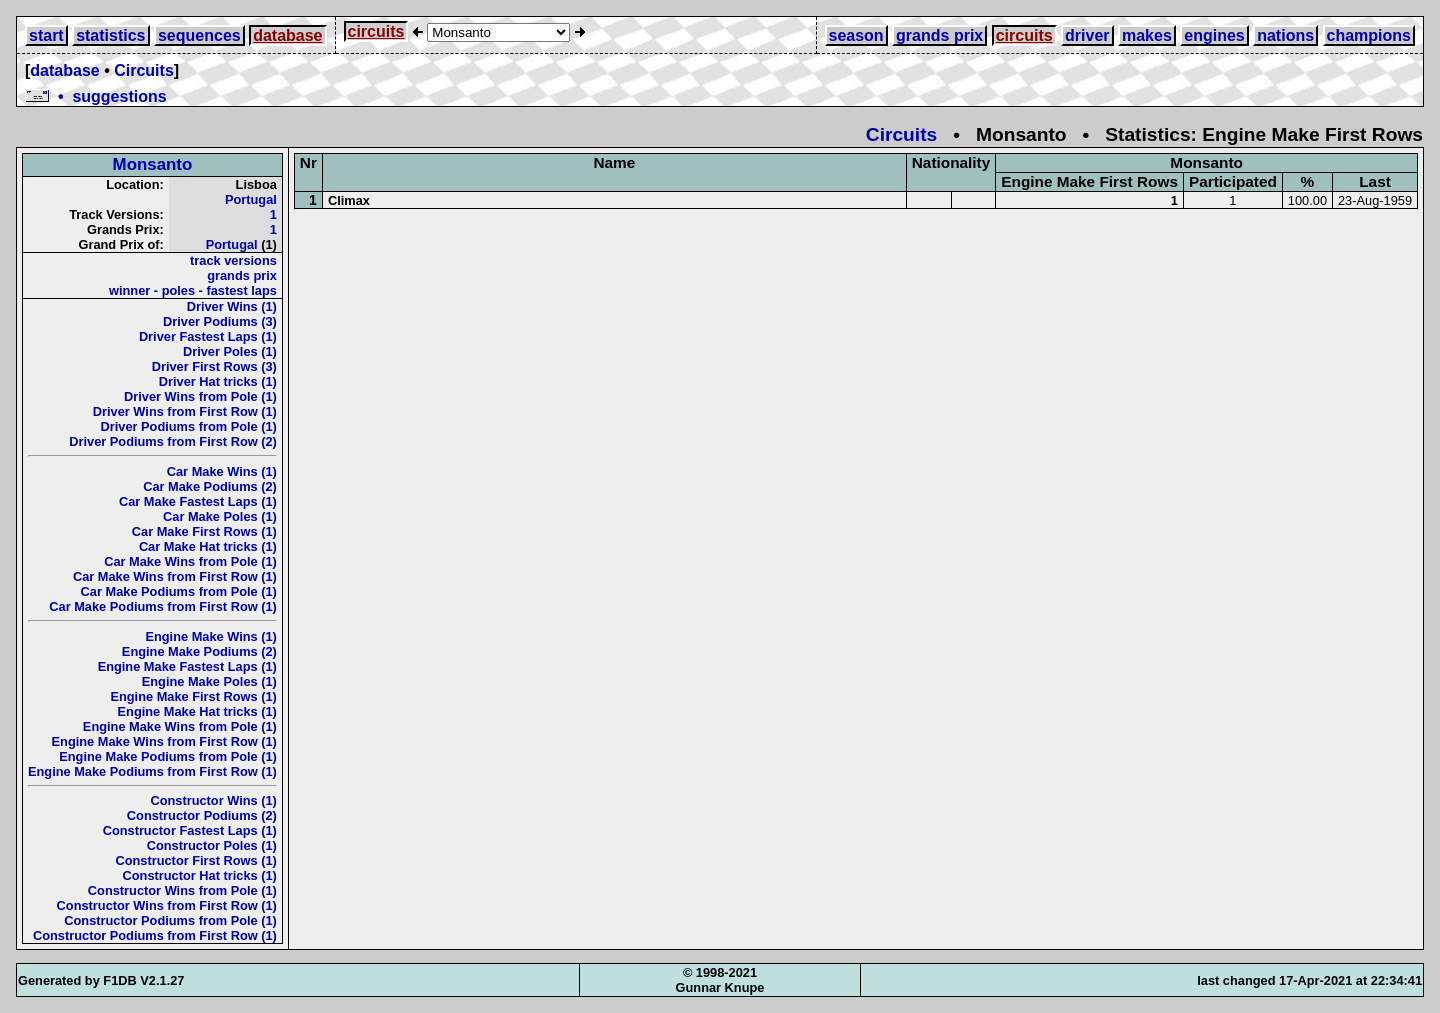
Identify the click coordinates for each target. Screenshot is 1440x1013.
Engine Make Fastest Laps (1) (187, 666)
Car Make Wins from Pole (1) (190, 561)
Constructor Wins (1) (213, 800)
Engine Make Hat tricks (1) (197, 711)
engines (1214, 35)
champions (1369, 35)
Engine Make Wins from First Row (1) (164, 741)
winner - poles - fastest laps (193, 290)
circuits (376, 31)
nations (1285, 35)
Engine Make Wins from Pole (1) (180, 726)
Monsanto (153, 164)
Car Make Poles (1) (220, 516)
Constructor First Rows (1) (195, 860)
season (856, 35)
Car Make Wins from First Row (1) (175, 576)
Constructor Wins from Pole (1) (182, 890)
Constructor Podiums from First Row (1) (155, 935)
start (46, 35)
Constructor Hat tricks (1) (200, 875)
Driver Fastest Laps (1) (208, 336)
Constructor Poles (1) (212, 845)
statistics (110, 35)
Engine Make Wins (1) (210, 636)
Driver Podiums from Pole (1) (189, 426)
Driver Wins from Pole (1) (200, 396)
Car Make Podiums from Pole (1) (179, 591)
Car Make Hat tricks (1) (208, 546)
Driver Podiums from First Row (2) (173, 441)
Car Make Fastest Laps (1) (198, 501)
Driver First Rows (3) (214, 366)
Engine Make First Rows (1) (193, 696)
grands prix (939, 35)
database (287, 35)
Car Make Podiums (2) (210, 486)
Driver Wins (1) (232, 306)
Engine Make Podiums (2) (199, 651)
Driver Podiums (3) (220, 321)
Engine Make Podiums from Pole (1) (168, 756)
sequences (199, 35)
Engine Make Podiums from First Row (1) (152, 771)
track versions (233, 260)
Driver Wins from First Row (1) (185, 411)
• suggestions (96, 96)
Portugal (251, 199)
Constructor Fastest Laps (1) (190, 830)
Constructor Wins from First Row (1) (167, 905)
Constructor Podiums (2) (202, 815)
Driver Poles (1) (230, 351)
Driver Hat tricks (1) (218, 381)
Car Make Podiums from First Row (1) (163, 606)
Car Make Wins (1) (222, 471)
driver (1087, 35)
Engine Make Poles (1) (209, 681)
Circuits (144, 70)
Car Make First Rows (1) (204, 531)
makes (1147, 35)
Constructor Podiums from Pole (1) (170, 920)
